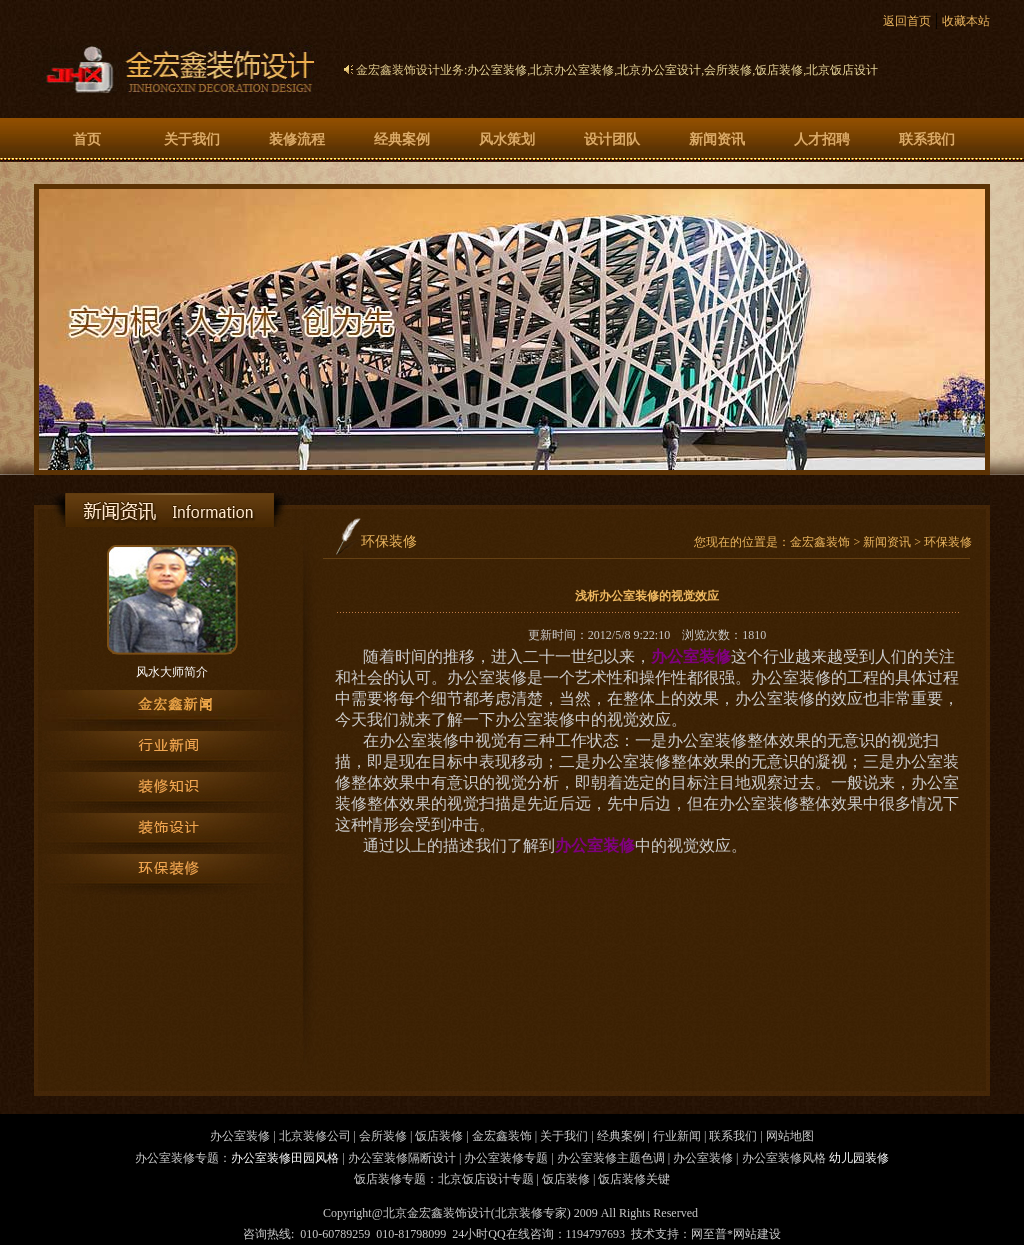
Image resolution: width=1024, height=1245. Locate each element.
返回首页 (907, 21)
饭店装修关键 (634, 1179)
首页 (87, 139)
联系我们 (927, 139)
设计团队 (612, 139)
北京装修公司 (315, 1136)
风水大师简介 (172, 672)
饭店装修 (779, 70)
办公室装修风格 (784, 1158)
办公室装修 (497, 70)
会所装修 (728, 70)
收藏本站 (966, 21)
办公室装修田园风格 (285, 1158)
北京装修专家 (531, 1213)
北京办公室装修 (572, 70)
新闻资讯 (717, 139)
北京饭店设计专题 (486, 1179)
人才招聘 (822, 139)
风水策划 (507, 139)
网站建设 (757, 1234)
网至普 (709, 1234)
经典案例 (402, 139)
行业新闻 (677, 1136)
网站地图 (790, 1136)
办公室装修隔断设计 (402, 1158)
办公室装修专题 (506, 1158)
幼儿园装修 (859, 1158)
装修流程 (297, 139)
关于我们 (192, 139)
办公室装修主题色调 (611, 1158)
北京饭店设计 (842, 70)
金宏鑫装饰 (820, 542)
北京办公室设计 (659, 70)
